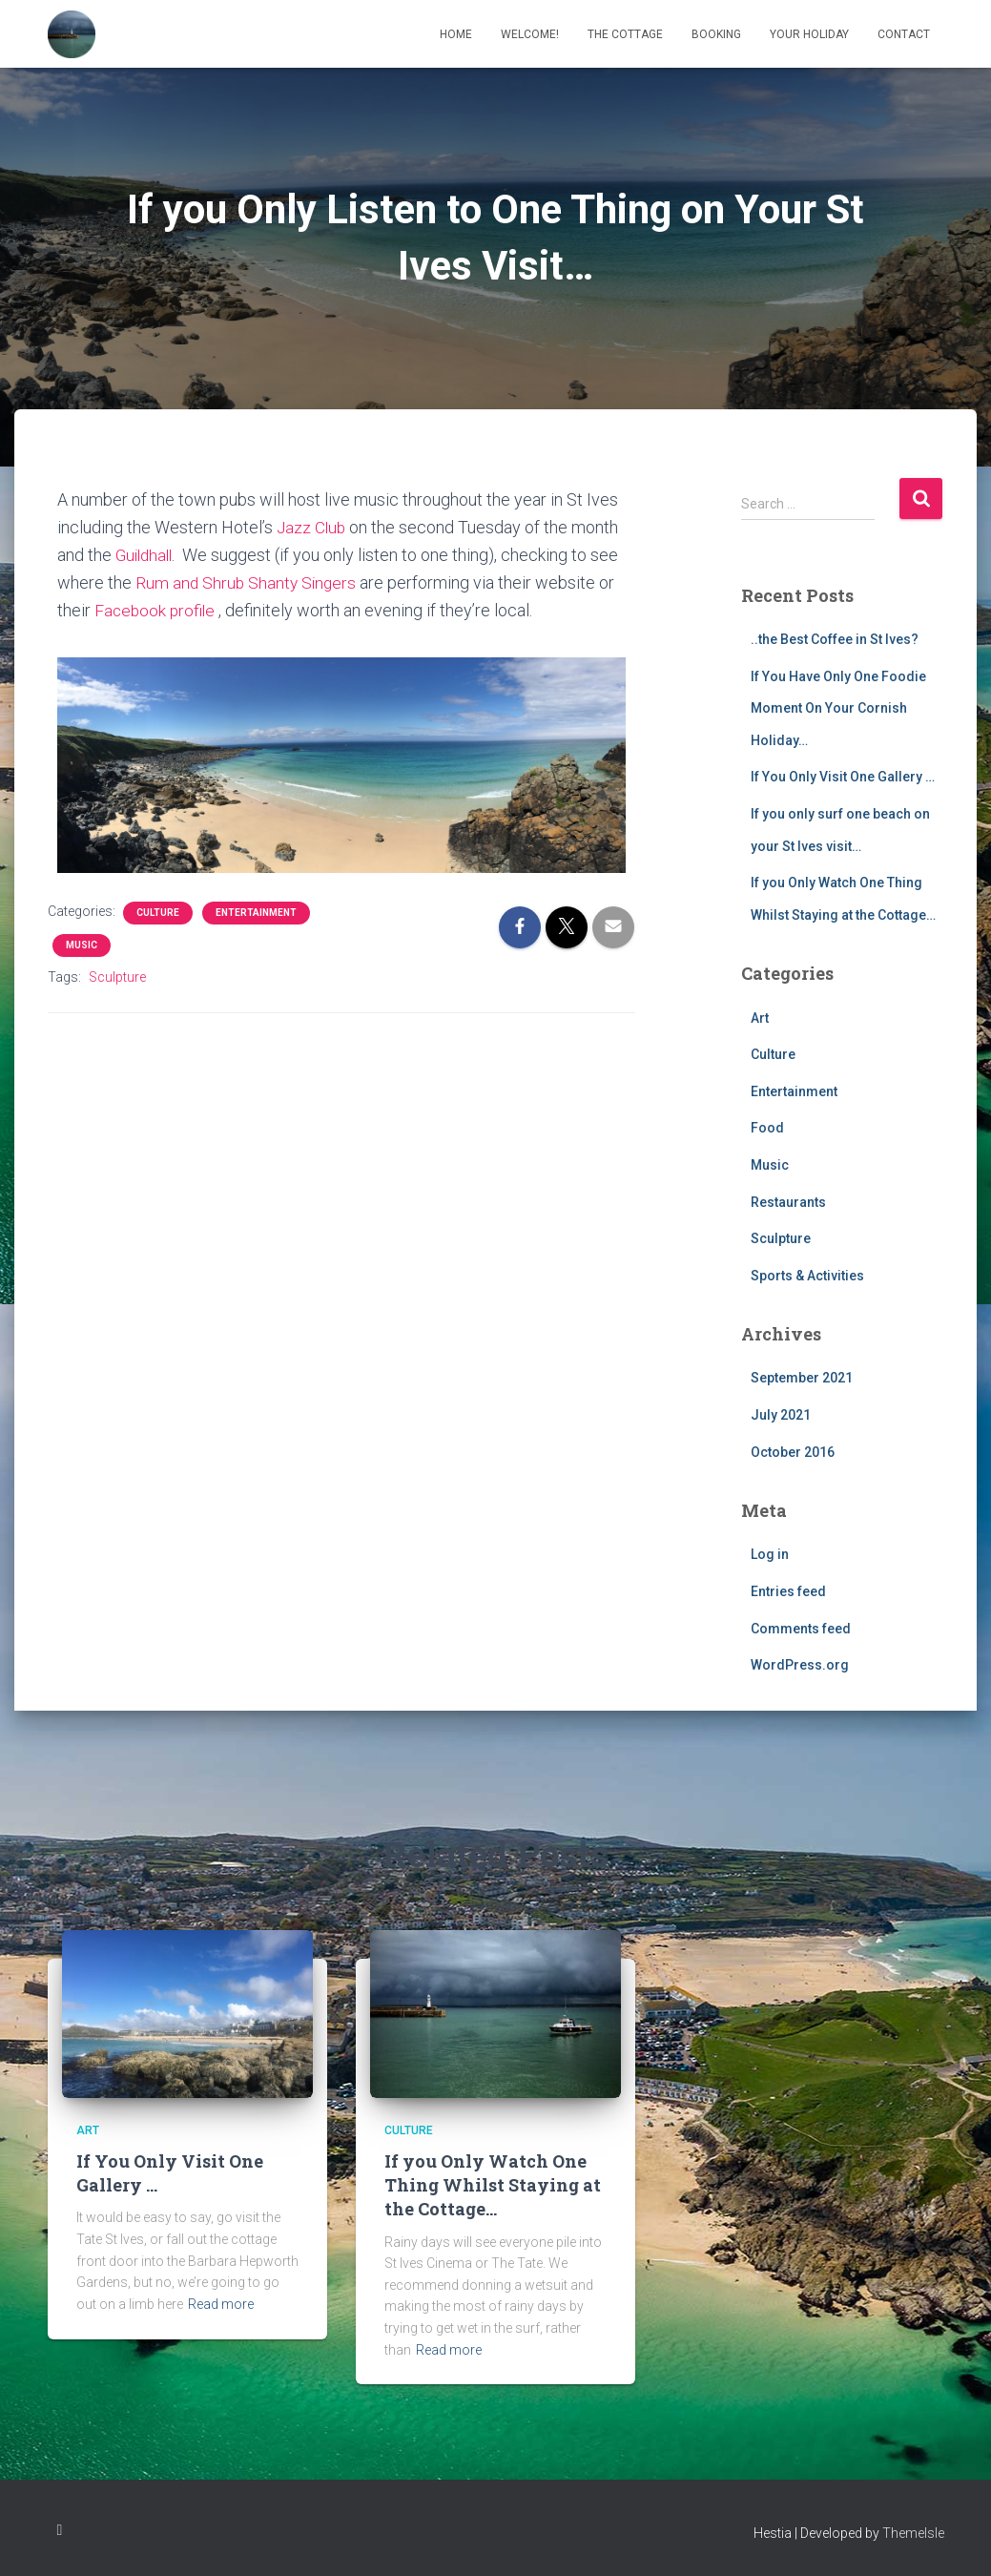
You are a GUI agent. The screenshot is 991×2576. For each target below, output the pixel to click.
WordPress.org (800, 1664)
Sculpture (117, 977)
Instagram (60, 2530)
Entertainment (256, 912)
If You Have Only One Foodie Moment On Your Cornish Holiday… (838, 708)
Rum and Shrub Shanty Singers (248, 582)
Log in (770, 1554)
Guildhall (146, 555)
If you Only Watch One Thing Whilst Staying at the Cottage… (492, 2185)
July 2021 (781, 1415)
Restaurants (788, 1202)
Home (456, 34)
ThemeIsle (913, 2533)
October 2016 (793, 1452)
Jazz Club (312, 527)
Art (760, 1018)
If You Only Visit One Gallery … (843, 776)
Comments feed (801, 1628)
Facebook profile (156, 610)
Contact (903, 34)
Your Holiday (809, 34)
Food (767, 1127)
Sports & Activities (807, 1275)
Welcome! (530, 34)
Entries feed (788, 1591)
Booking (716, 34)
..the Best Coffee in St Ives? (835, 639)
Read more (221, 2304)
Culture (157, 912)
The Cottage (625, 34)
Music (81, 945)
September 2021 (802, 1377)
